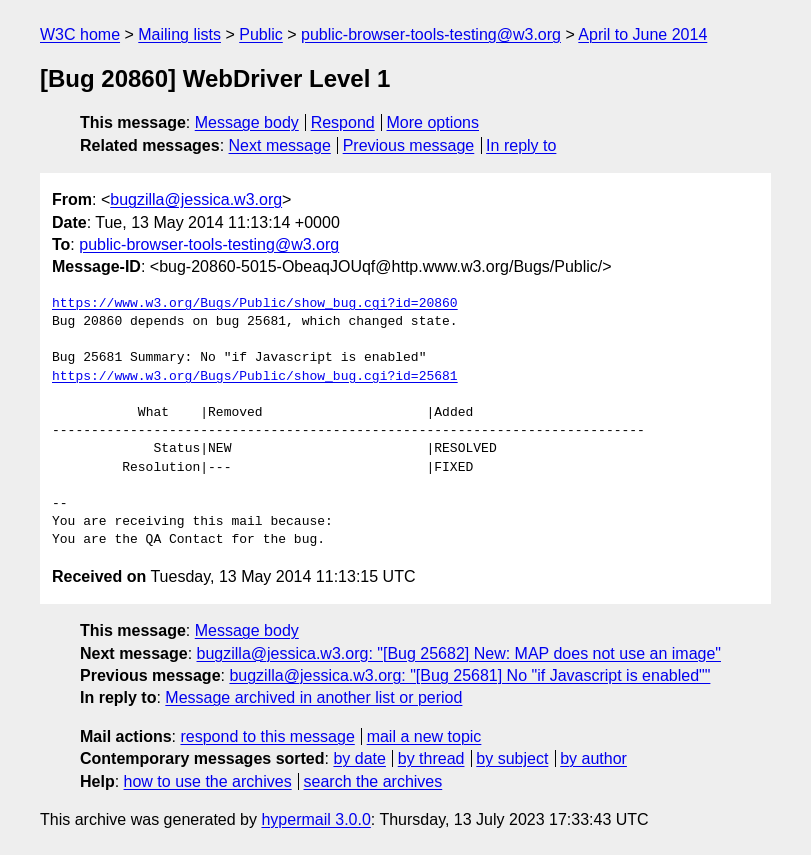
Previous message (409, 145)
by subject (512, 758)
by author (593, 758)
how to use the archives (208, 781)
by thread (431, 758)
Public (261, 34)
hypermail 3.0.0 (315, 819)
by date (359, 758)
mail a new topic (424, 736)
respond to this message (267, 736)
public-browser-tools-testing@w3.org (431, 34)
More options (433, 122)
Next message (280, 145)
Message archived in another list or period (313, 697)
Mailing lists (179, 34)
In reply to (521, 145)
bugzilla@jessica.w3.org (196, 199)
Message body (247, 122)
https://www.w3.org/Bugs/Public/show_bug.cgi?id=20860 (255, 304)
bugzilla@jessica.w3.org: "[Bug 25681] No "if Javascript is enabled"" (469, 675)
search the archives (373, 781)
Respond (343, 122)
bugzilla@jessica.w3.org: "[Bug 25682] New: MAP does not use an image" (459, 653)
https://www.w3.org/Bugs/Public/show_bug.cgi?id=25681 (255, 377)
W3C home (80, 34)
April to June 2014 (642, 34)
